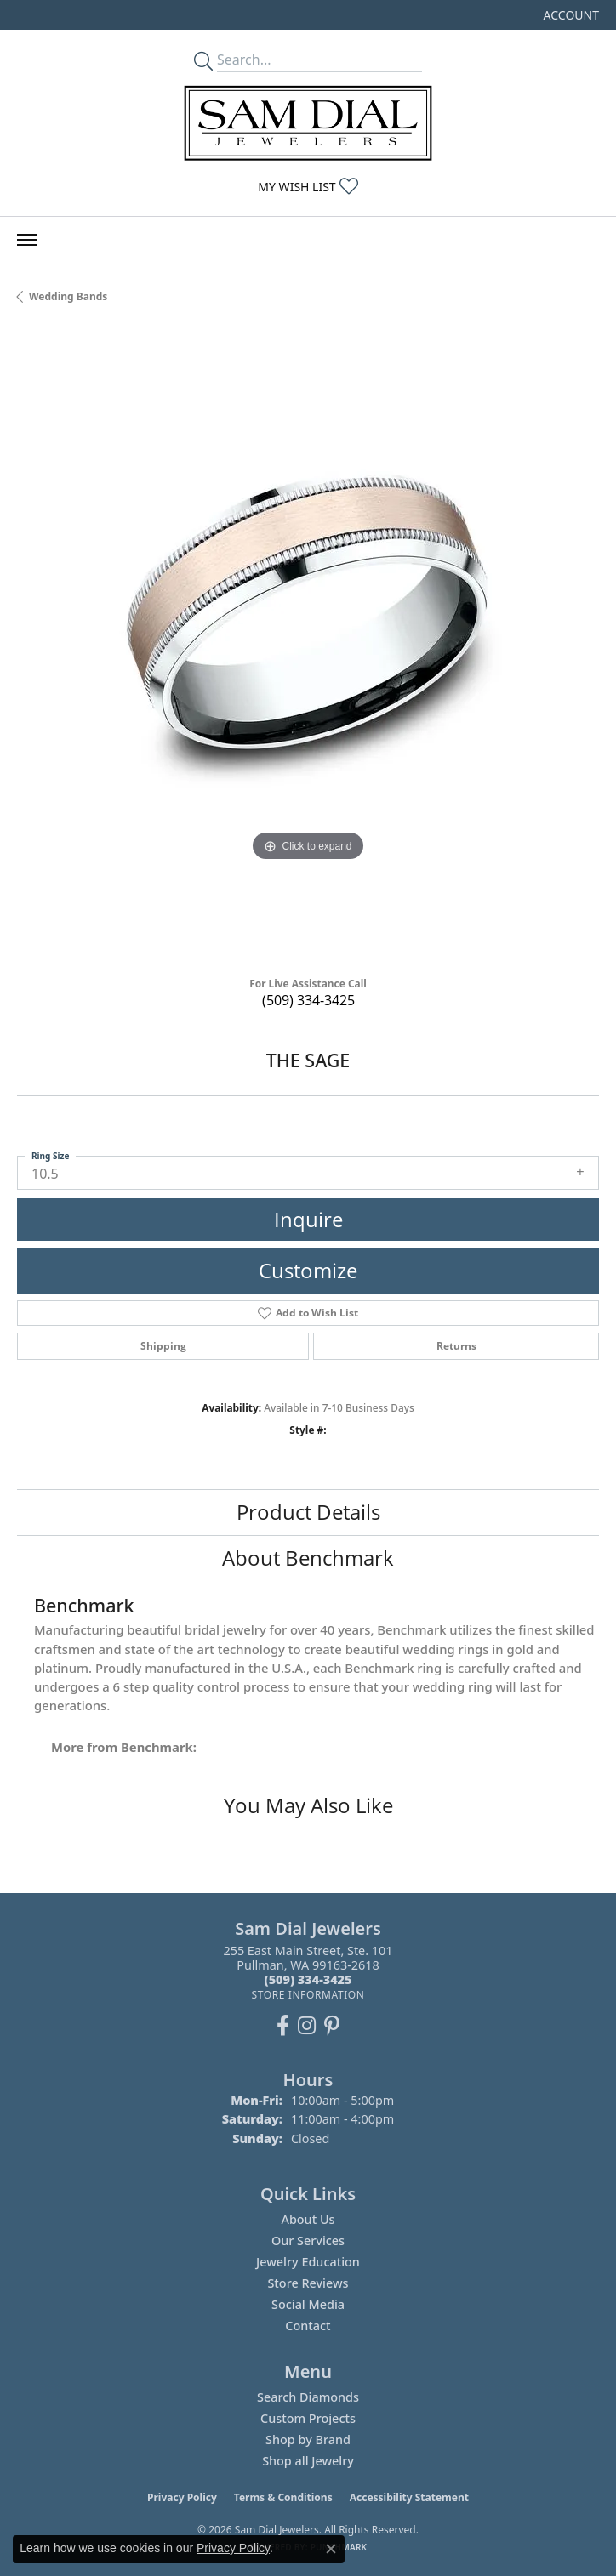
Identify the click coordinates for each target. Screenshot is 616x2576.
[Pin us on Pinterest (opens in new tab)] (331, 2026)
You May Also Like (308, 1805)
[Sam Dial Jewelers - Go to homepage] (308, 122)
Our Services (308, 2240)
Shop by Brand (308, 2439)
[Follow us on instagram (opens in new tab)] (307, 2026)
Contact (307, 2325)
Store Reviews (307, 2283)
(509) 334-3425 (308, 1000)
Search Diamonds (308, 2397)
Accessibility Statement (409, 2497)
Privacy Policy (182, 2497)
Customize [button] (308, 1270)
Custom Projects (308, 2418)
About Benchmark (308, 1558)
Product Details (308, 1512)
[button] (569, 15)
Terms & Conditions (283, 2497)
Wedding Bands (68, 296)
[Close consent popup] (331, 2549)
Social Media (308, 2304)
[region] (308, 646)
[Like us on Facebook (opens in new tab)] (283, 2026)
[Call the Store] (308, 1979)
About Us (307, 2219)
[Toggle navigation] (27, 240)
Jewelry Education (308, 2262)
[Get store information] (307, 1994)
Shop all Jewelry (308, 2461)
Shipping (163, 1346)
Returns (456, 1346)
